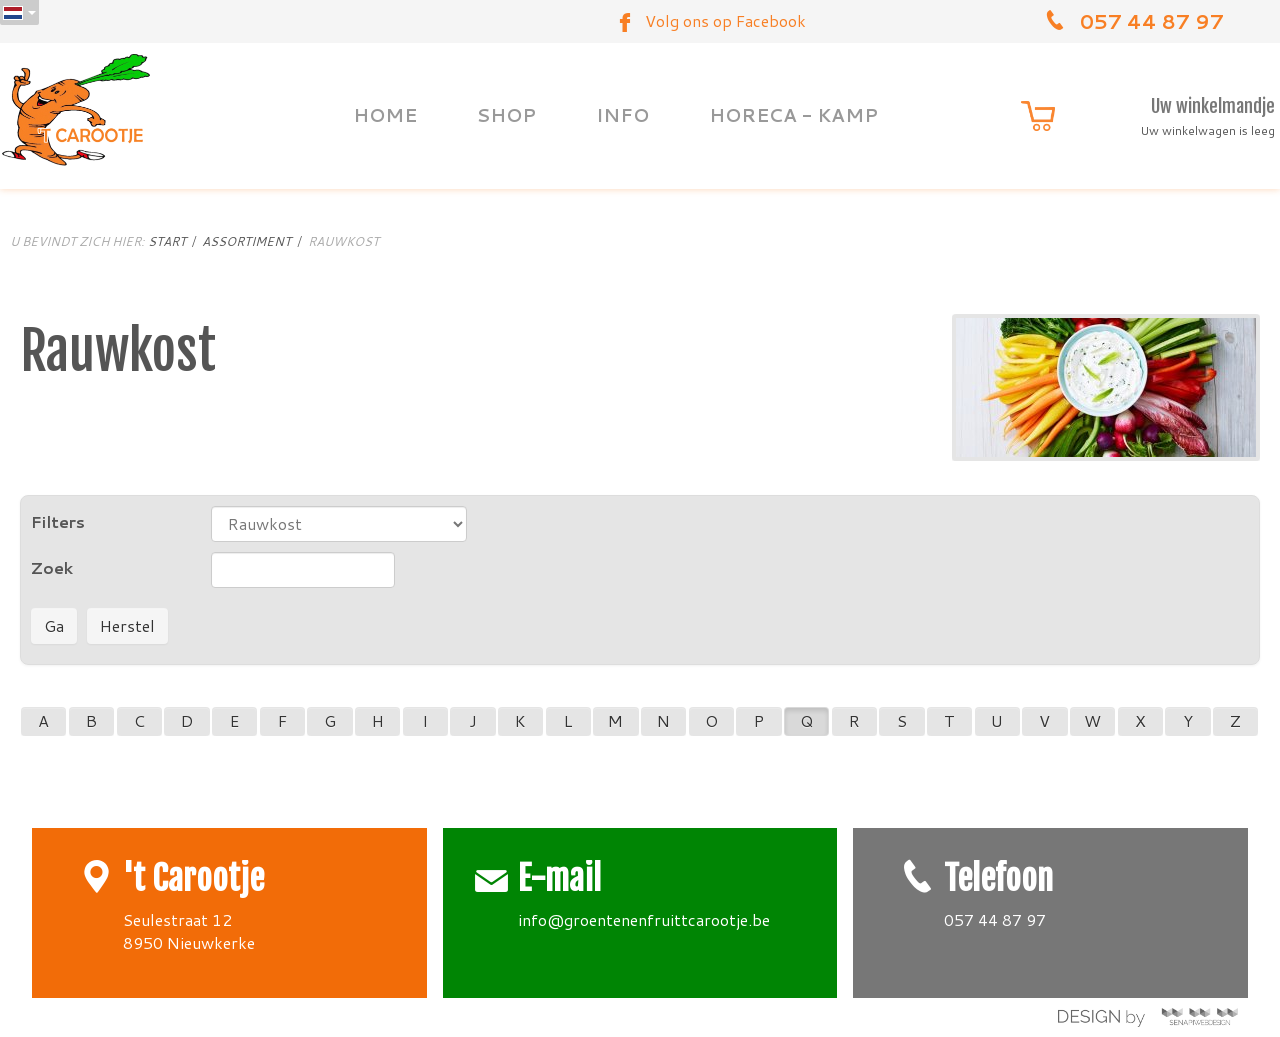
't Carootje (193, 878)
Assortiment (246, 241)
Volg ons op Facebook (725, 20)
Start (167, 241)
